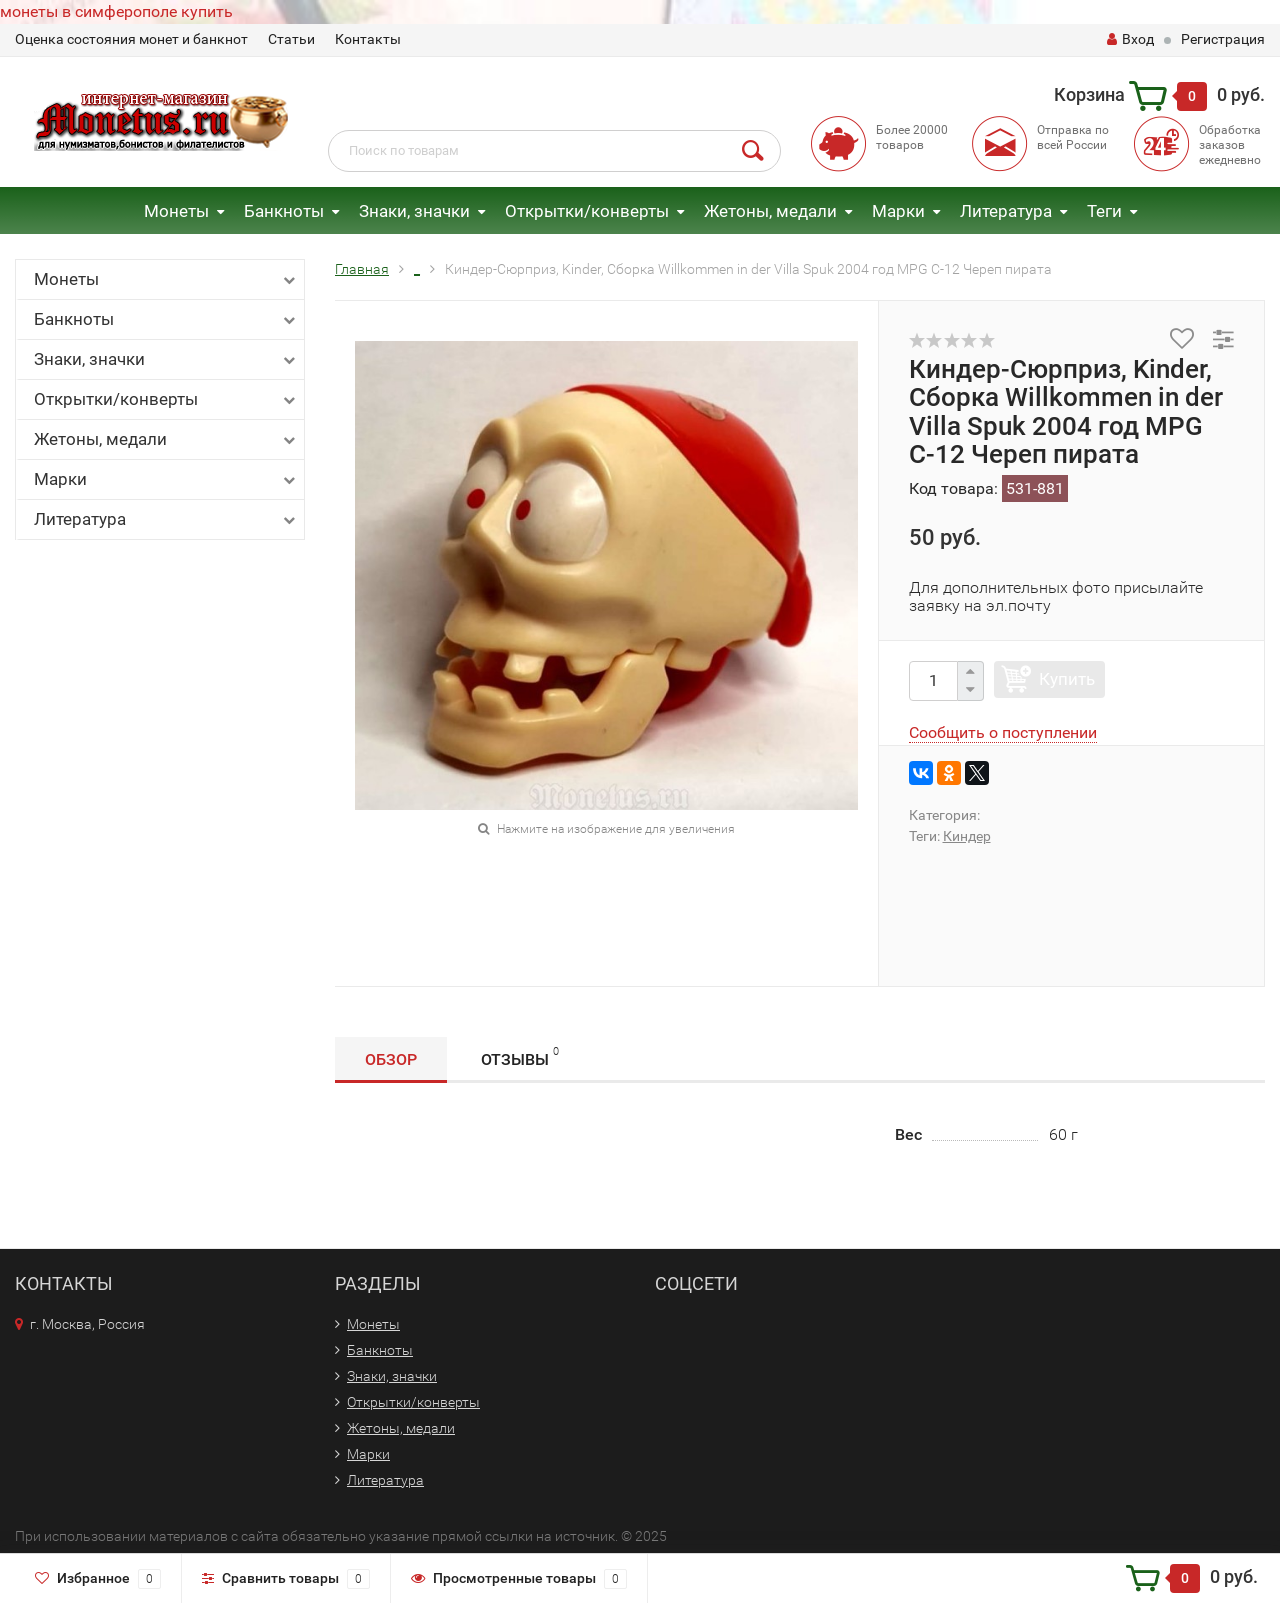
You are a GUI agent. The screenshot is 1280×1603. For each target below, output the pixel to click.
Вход (1130, 39)
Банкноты (284, 211)
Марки (898, 211)
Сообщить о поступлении (1003, 732)
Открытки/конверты (587, 211)
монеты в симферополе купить (116, 11)
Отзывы (520, 1056)
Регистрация (1223, 39)
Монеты (176, 211)
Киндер (967, 836)
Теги (1104, 211)
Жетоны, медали (770, 211)
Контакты (368, 39)
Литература (1006, 211)
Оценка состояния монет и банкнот (131, 39)
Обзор (391, 1059)
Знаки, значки (414, 211)
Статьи (291, 39)
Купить (1067, 679)
